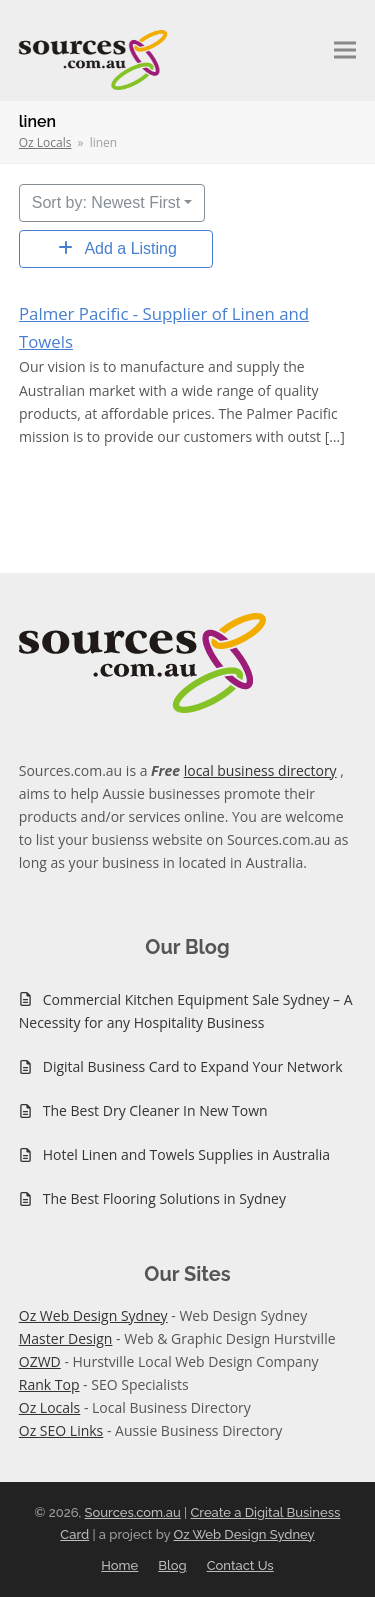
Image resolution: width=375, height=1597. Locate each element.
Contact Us (240, 1565)
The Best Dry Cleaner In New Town (155, 1110)
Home (119, 1565)
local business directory (260, 770)
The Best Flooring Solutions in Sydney (164, 1198)
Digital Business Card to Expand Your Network (193, 1066)
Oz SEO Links (61, 1430)
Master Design (66, 1338)
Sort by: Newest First (106, 202)
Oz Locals (50, 1407)
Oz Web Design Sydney (93, 1315)
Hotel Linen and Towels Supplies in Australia (186, 1154)
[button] (345, 50)
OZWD (40, 1361)
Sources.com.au (133, 1512)
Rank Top (49, 1384)
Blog (172, 1565)
